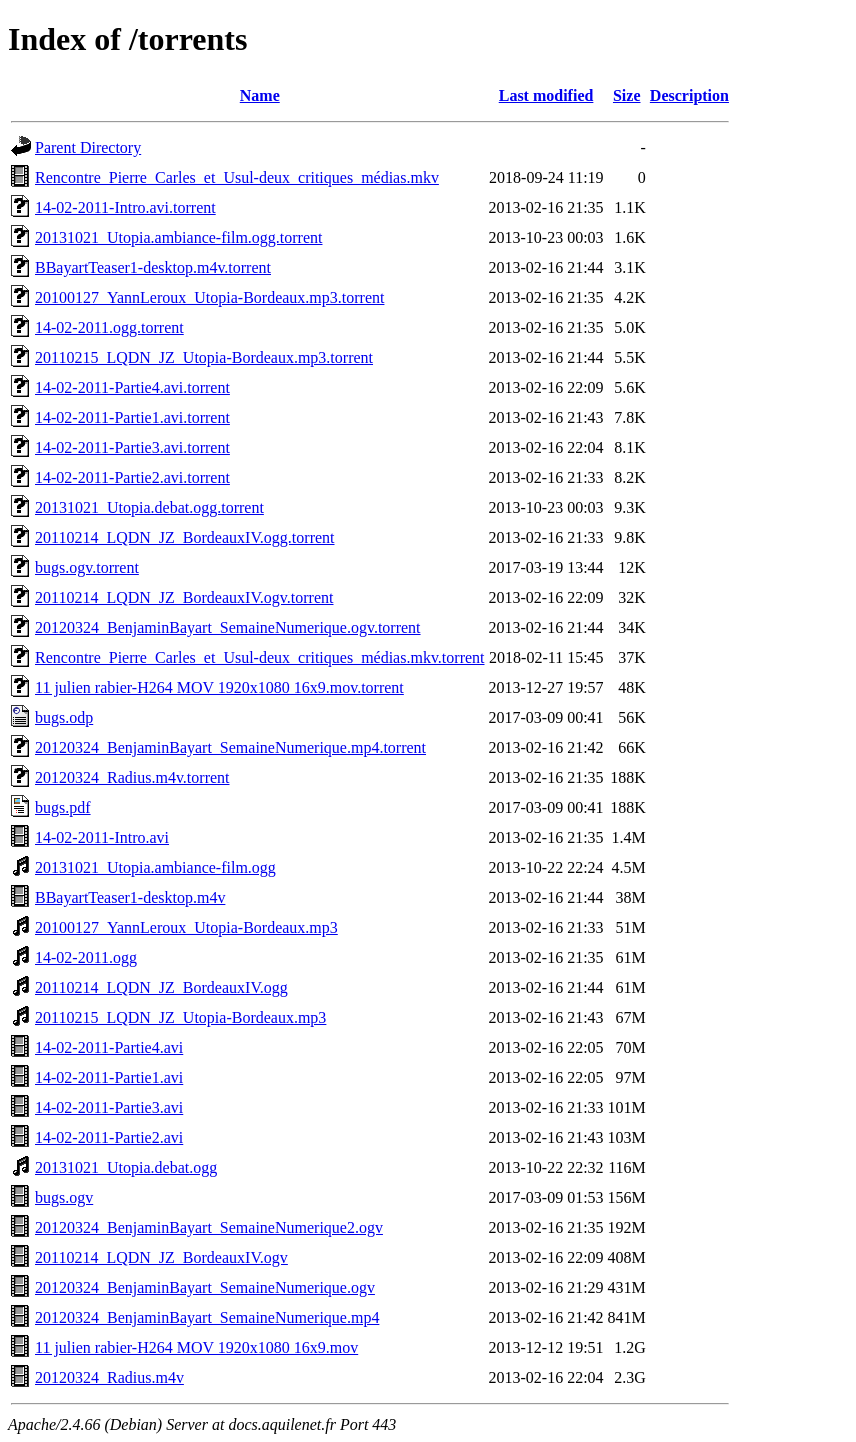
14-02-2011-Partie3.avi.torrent (132, 447)
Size (627, 95)
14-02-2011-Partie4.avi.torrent (132, 387)
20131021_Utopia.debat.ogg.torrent (149, 507)
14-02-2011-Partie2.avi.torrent (132, 477)
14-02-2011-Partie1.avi (109, 1077)
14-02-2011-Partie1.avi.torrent (132, 417)
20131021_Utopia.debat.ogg (126, 1167)
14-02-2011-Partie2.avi (109, 1137)
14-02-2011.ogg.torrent (109, 327)
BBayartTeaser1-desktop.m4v (130, 897)
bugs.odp (64, 717)
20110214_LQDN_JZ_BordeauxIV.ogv (161, 1257)
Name (260, 95)
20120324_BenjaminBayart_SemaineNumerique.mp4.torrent (230, 747)
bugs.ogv (64, 1197)
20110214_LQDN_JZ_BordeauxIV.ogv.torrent (184, 597)
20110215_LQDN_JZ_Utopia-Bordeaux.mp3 (180, 1017)
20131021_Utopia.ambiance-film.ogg (155, 867)
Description (689, 95)
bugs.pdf (63, 807)
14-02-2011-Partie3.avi (109, 1107)
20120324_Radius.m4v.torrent (132, 777)
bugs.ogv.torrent (87, 567)
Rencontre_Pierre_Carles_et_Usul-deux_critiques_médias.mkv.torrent (260, 657)
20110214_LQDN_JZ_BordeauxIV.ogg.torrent (185, 537)
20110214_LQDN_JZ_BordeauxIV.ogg (161, 987)
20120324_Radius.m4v (109, 1377)
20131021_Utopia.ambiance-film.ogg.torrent (178, 237)
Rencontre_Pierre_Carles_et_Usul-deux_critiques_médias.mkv (237, 177)
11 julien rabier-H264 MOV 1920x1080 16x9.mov (196, 1347)
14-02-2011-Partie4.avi (109, 1047)
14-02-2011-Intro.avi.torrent (125, 207)
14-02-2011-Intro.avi (102, 837)
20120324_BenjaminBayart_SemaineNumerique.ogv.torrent (228, 627)
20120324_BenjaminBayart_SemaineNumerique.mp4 (207, 1317)
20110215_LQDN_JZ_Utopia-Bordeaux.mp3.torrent (204, 357)
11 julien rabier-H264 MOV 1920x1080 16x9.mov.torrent (219, 687)
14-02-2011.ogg (86, 957)
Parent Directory (88, 147)
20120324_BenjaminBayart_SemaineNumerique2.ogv (209, 1227)
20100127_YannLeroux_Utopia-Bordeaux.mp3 (186, 927)
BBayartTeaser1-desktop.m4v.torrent (153, 267)
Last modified (546, 95)
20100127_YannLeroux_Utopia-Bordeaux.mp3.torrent (209, 297)
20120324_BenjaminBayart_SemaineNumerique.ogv (205, 1287)
